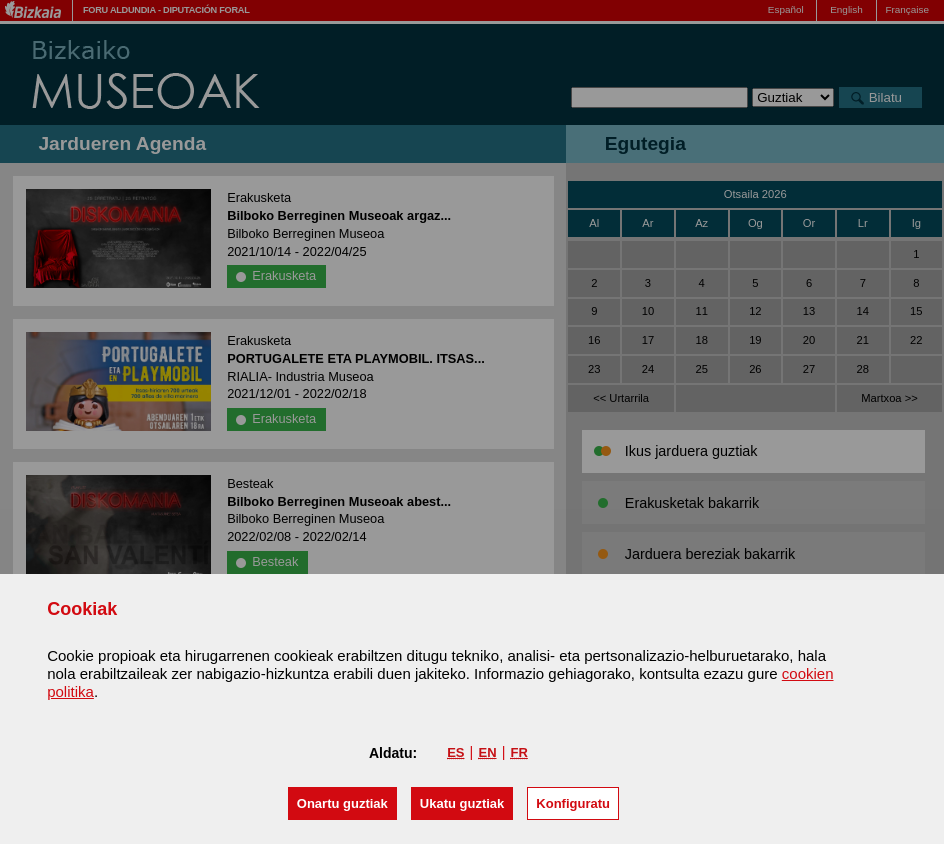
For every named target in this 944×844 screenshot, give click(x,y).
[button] (342, 803)
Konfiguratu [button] (573, 803)
